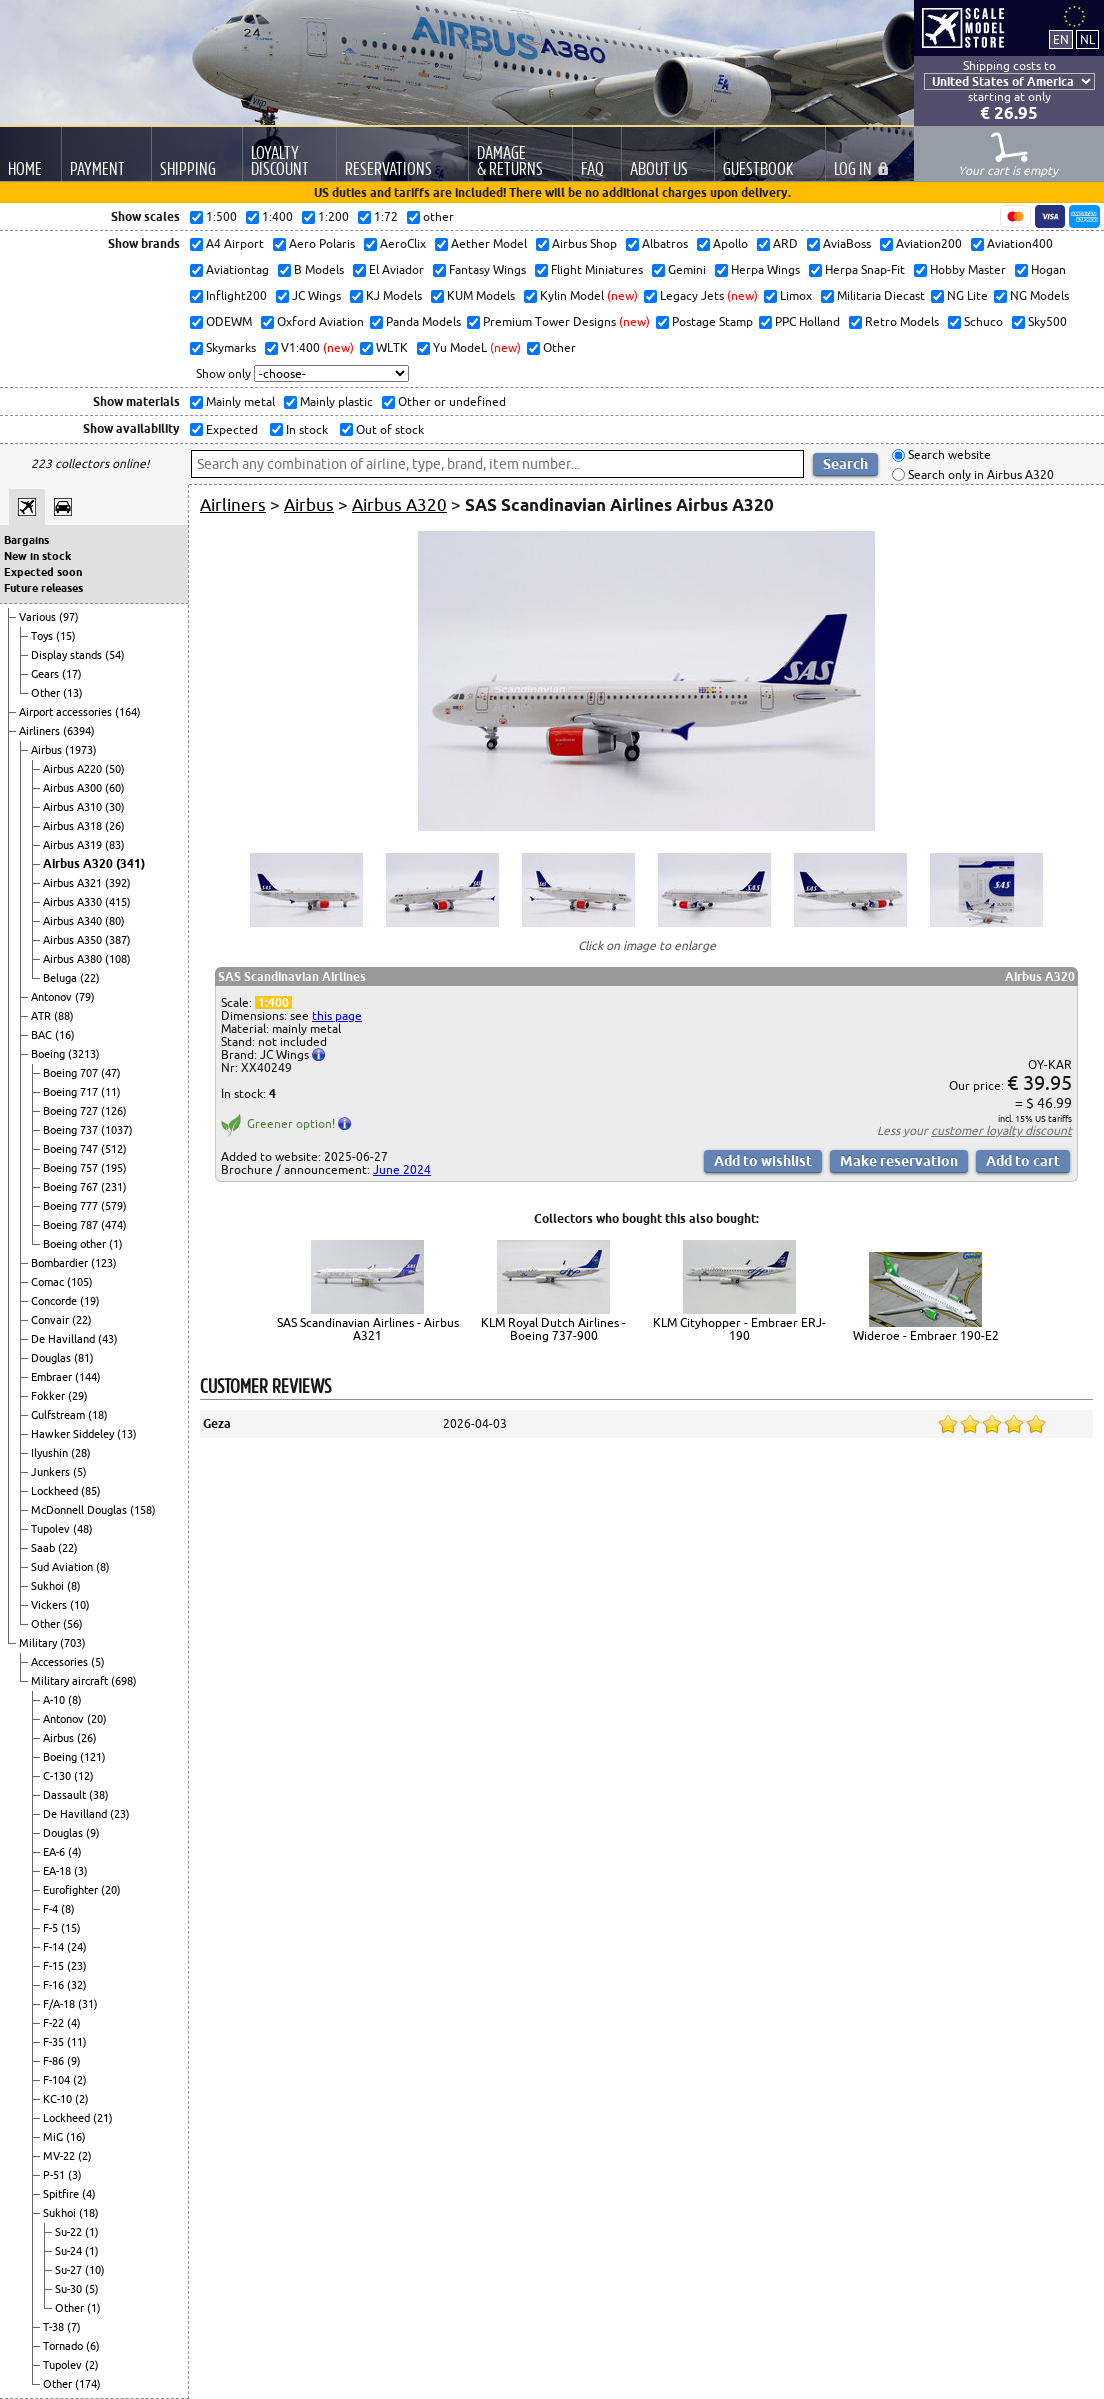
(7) (74, 2327)
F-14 (55, 1947)
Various (39, 617)
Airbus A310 (74, 807)
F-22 (55, 2023)
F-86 (55, 2061)
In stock (305, 429)
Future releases (43, 588)
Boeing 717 (72, 1092)
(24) (77, 1947)
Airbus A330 (74, 902)
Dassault (66, 1795)
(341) (130, 863)
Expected (230, 429)
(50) (115, 769)
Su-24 (70, 2251)
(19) (90, 1301)
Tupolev (52, 1529)
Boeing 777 (72, 1206)
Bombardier (61, 1263)
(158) (143, 1510)
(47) (111, 1073)
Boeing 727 (72, 1111)
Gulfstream (59, 1415)
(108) (118, 959)
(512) (114, 1149)
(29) (78, 1396)
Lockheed (56, 1491)
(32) (77, 1985)
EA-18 (58, 1871)
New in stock (37, 556)
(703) (73, 1643)
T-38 (55, 2327)
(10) (80, 1605)
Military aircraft (71, 1681)
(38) (99, 1795)
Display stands (68, 655)
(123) (104, 1263)
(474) (114, 1225)
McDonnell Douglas (80, 1510)
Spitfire (62, 2194)
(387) (118, 940)
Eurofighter (72, 1890)
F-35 (55, 2042)
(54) (115, 655)
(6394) (79, 731)
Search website (948, 455)
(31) (88, 2004)
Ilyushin (51, 1453)
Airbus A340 (74, 921)
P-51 (55, 2175)
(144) (88, 1377)
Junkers (52, 1472)
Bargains (26, 540)
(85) (91, 1491)
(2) (80, 2080)
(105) (80, 1282)
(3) (81, 1871)
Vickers (50, 1605)
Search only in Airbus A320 (979, 474)
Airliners (41, 731)
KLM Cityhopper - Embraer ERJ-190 (739, 1329)
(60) (115, 788)
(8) (103, 1567)
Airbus (48, 750)
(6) (93, 2346)
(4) (75, 1852)
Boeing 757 (72, 1168)
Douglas (52, 1358)
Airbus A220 (74, 769)
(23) (120, 1814)
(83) (115, 845)
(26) (115, 826)
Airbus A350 (74, 940)
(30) (115, 807)
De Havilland (64, 1339)
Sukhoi (49, 1586)
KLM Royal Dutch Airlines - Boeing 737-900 (553, 1329)
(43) (108, 1339)
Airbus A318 (74, 826)
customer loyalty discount (1001, 1130)
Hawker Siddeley (74, 1434)
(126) (114, 1111)
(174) (88, 2384)
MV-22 (60, 2156)
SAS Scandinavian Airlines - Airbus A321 (368, 1329)
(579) (114, 1206)
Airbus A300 (74, 788)
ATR (42, 1016)
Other (47, 693)
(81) (84, 1358)
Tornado (64, 2346)
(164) (128, 712)
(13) (73, 693)
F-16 (55, 1985)
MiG (54, 2137)
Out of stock (388, 429)
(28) (81, 1453)
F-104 (58, 2080)
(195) (114, 1168)
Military (39, 1643)
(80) (115, 921)
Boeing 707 (72, 1073)
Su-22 (70, 2232)
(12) (84, 1776)
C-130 (58, 1776)
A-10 (55, 1700)
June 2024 (402, 1169)
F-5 (52, 1928)
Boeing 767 (72, 1187)
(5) (80, 1472)
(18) (98, 1415)
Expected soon (43, 572)
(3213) (84, 1054)
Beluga (61, 978)
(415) (118, 902)
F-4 (52, 1909)
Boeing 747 (72, 1149)
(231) (114, 1187)
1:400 (273, 1002)
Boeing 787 (72, 1225)
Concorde (55, 1301)
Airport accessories (67, 712)
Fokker (49, 1396)
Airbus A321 (74, 883)
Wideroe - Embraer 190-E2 (926, 1335)
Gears (46, 674)
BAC (43, 1035)
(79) (85, 997)
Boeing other (76, 1244)
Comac (49, 1282)
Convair (51, 1320)
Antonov (53, 997)
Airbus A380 (74, 959)
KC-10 (59, 2099)
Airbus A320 (79, 863)
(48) (83, 1529)
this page (337, 1015)
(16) (65, 1035)
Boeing (49, 1054)
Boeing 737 (72, 1130)
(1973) (81, 750)
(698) (124, 1681)
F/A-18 (60, 2004)
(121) (93, 1757)
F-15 (55, 1966)
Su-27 (70, 2270)
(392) (118, 883)
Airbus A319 (74, 845)
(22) (90, 978)
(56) (73, 1624)
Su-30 (70, 2289)
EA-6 (55, 1852)
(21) (103, 2118)
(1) (116, 1244)
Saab (44, 1548)
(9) (93, 1833)
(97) (69, 617)
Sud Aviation (63, 1567)
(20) (97, 1719)
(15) (66, 636)
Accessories (61, 1662)
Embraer (53, 1377)
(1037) (117, 1130)
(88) (64, 1016)
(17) (72, 674)
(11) (111, 1092)
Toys (43, 636)
